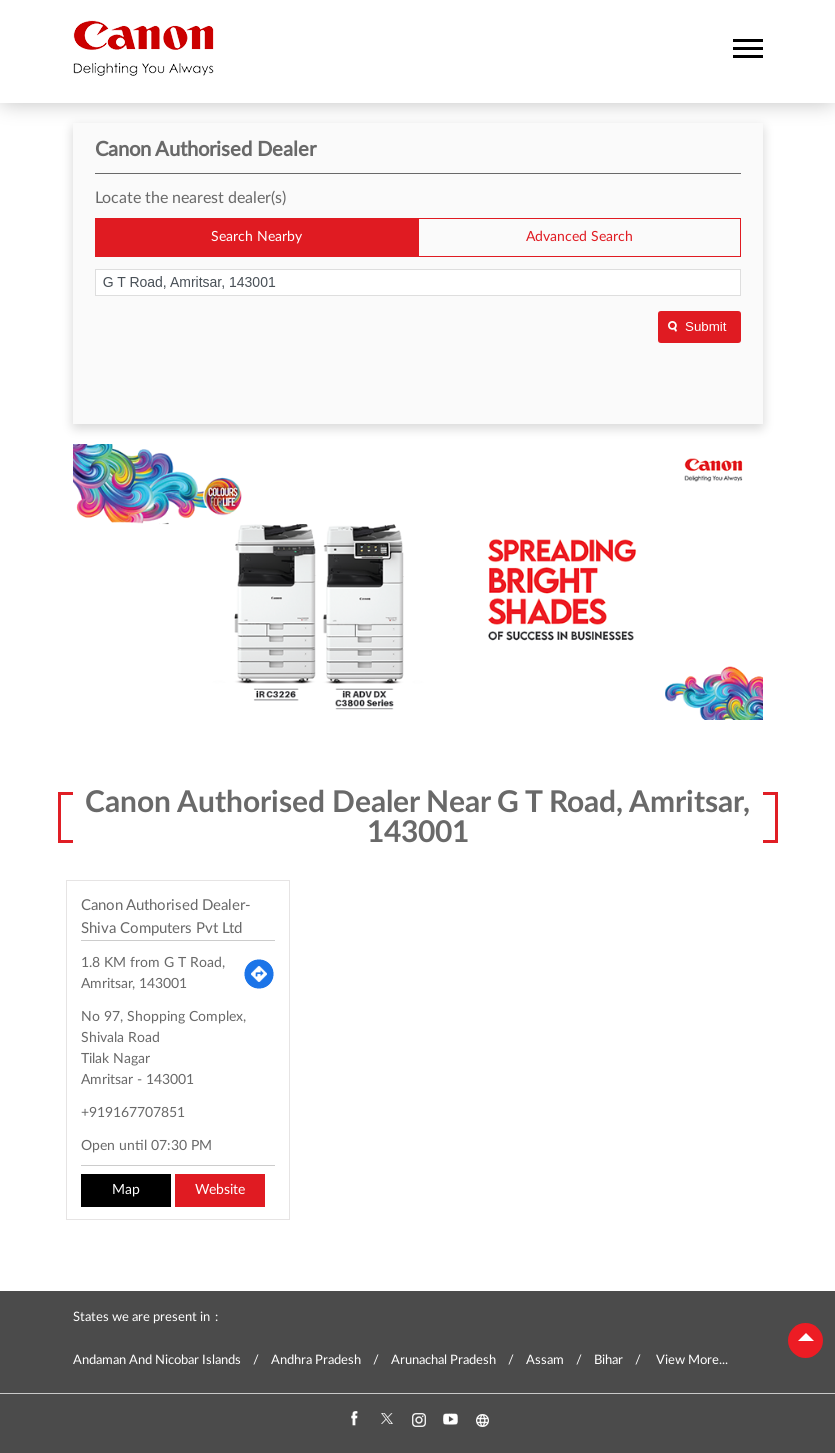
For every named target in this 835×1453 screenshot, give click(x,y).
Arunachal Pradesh (443, 1360)
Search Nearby (256, 237)
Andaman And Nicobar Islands (157, 1360)
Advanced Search (579, 237)
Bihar (608, 1360)
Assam (545, 1360)
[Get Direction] (259, 974)
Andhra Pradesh (316, 1360)
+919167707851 (133, 1113)
